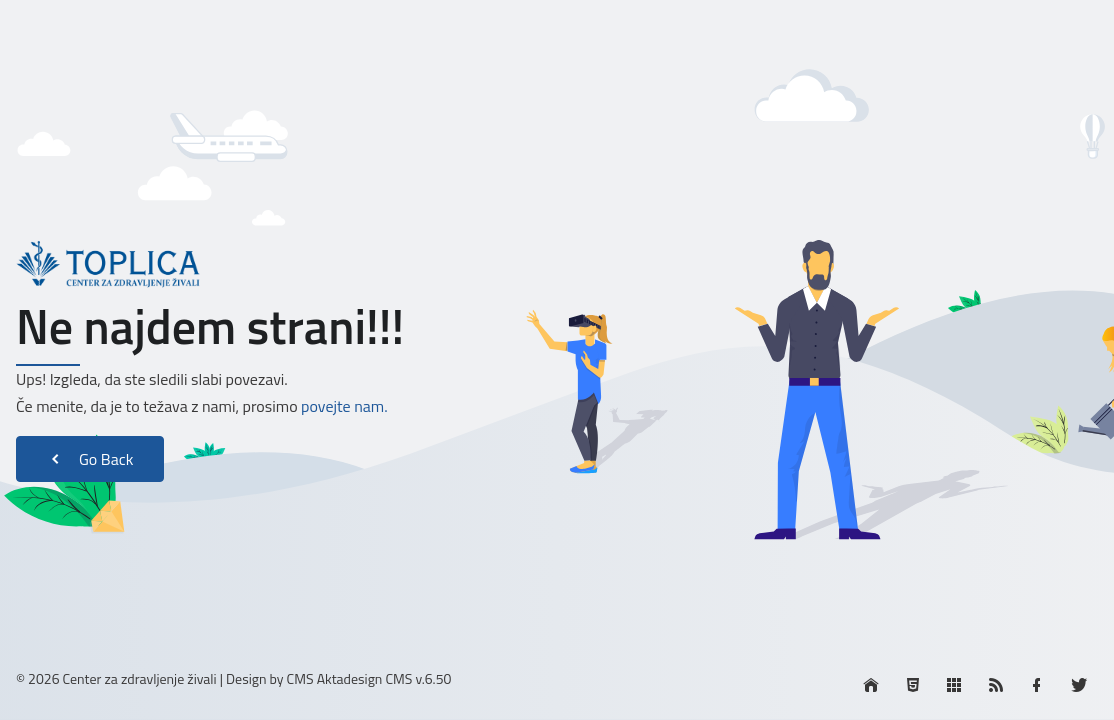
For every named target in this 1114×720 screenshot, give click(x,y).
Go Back (90, 459)
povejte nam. (344, 406)
